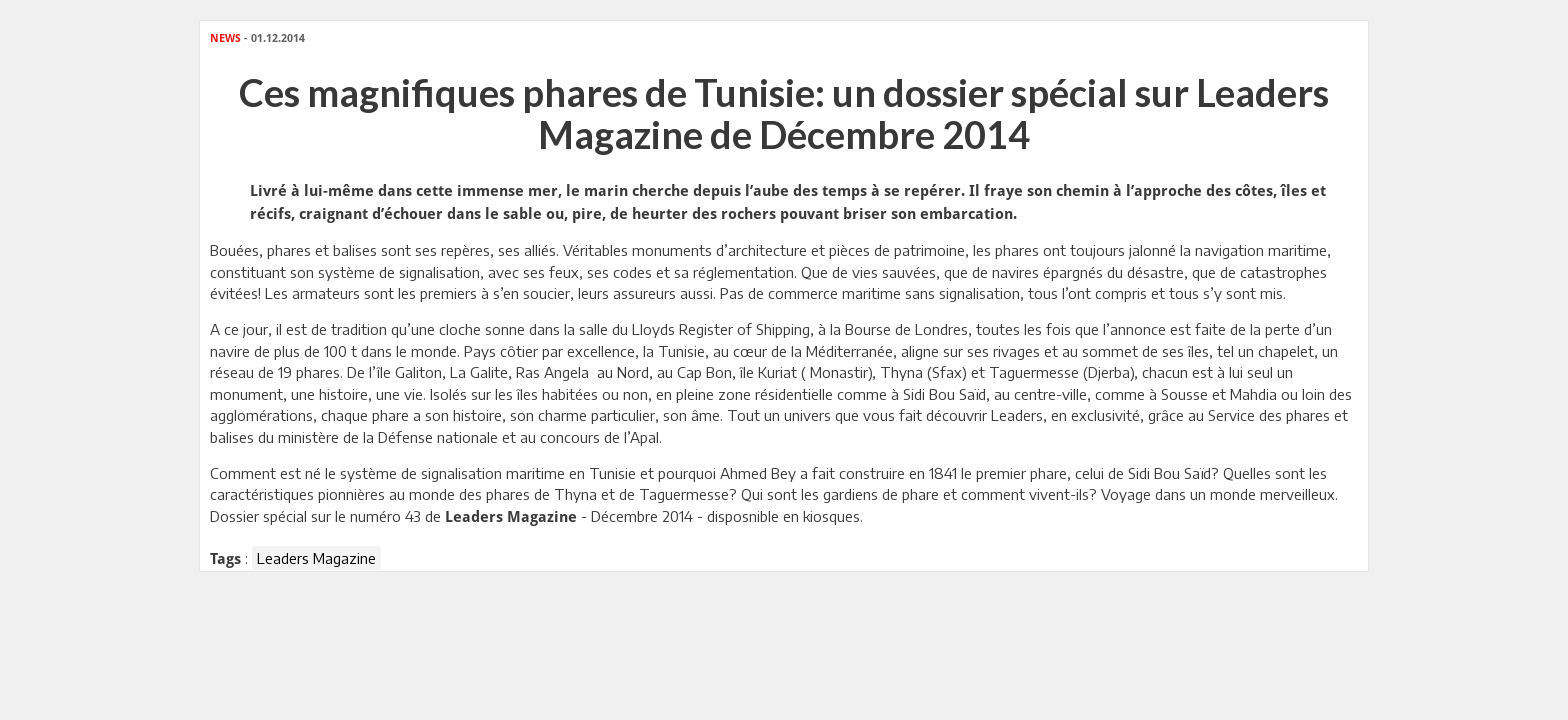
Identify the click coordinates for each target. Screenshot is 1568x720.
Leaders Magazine (316, 558)
